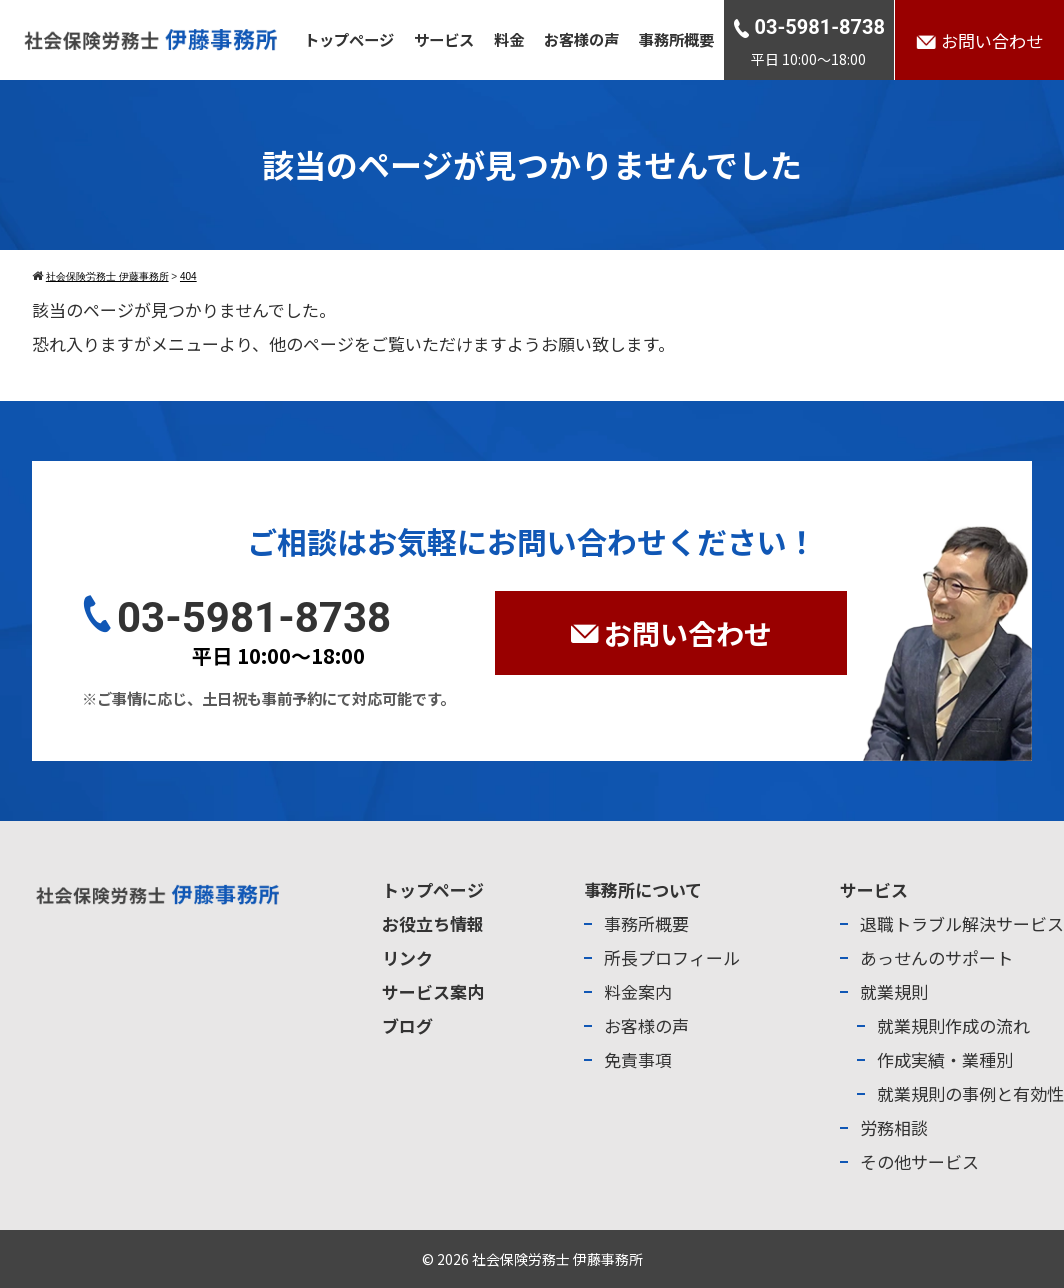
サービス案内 (433, 991)
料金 (509, 39)
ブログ (407, 1025)
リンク (407, 957)
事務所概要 (676, 39)
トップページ (349, 39)
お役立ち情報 (433, 923)
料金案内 (638, 991)
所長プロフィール (672, 957)
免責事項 (638, 1059)
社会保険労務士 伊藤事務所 (557, 1259)
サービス (444, 39)
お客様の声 (581, 39)
